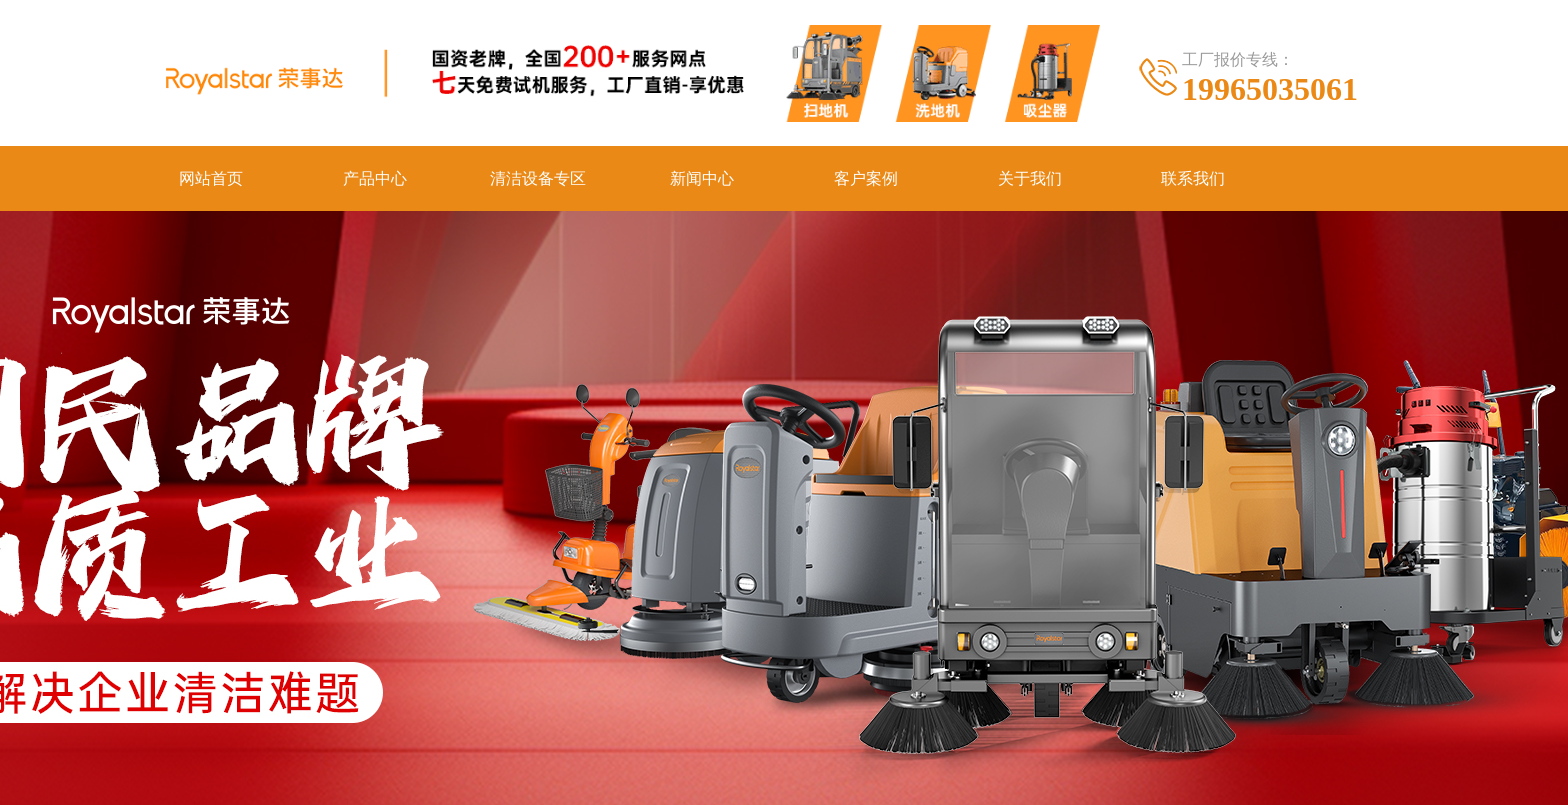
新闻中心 (702, 178)
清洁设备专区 (538, 178)
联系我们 (1193, 178)
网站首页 (211, 178)
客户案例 (866, 178)
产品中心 (375, 178)
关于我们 (1030, 178)
